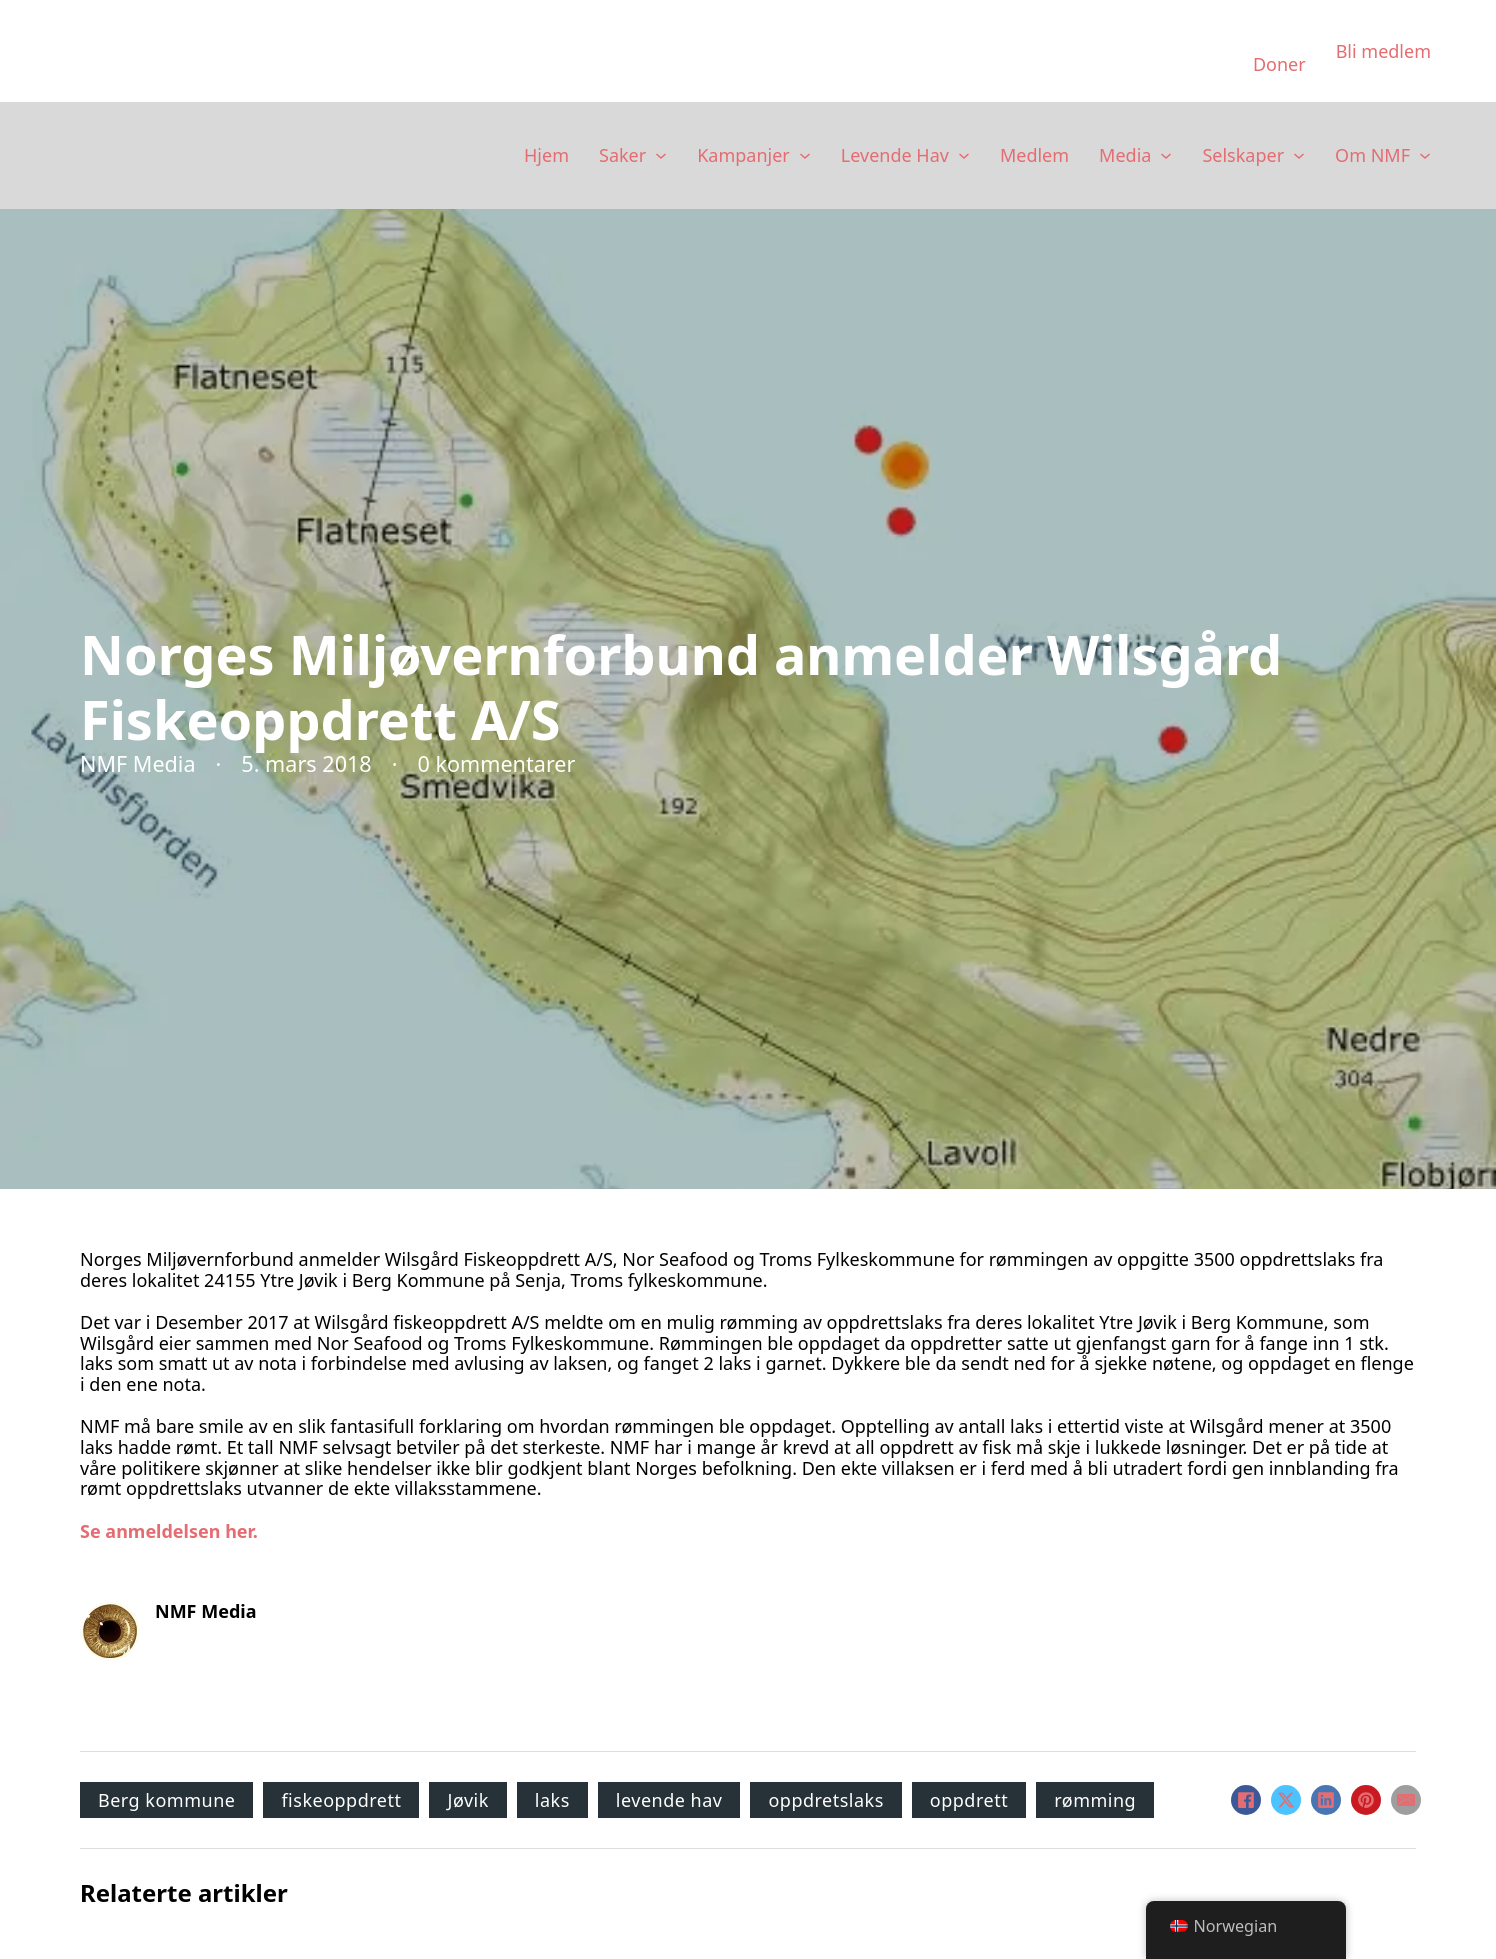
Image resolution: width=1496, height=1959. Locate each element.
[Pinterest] (1366, 1800)
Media (1125, 155)
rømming (1095, 1800)
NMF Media (205, 1611)
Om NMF (1372, 155)
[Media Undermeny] (1166, 156)
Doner (1279, 64)
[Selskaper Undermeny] (1299, 156)
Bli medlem (1383, 51)
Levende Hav (895, 155)
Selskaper (1243, 155)
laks (552, 1800)
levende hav (669, 1800)
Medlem (1034, 155)
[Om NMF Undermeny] (1425, 156)
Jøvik (467, 1800)
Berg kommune (166, 1800)
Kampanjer (743, 155)
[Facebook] (1246, 1800)
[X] (1286, 1800)
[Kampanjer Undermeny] (805, 156)
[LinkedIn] (1326, 1800)
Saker (622, 155)
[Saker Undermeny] (661, 156)
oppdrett (969, 1800)
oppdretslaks (825, 1800)
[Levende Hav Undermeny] (964, 156)
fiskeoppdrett (341, 1800)
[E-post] (1406, 1800)
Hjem (546, 155)
